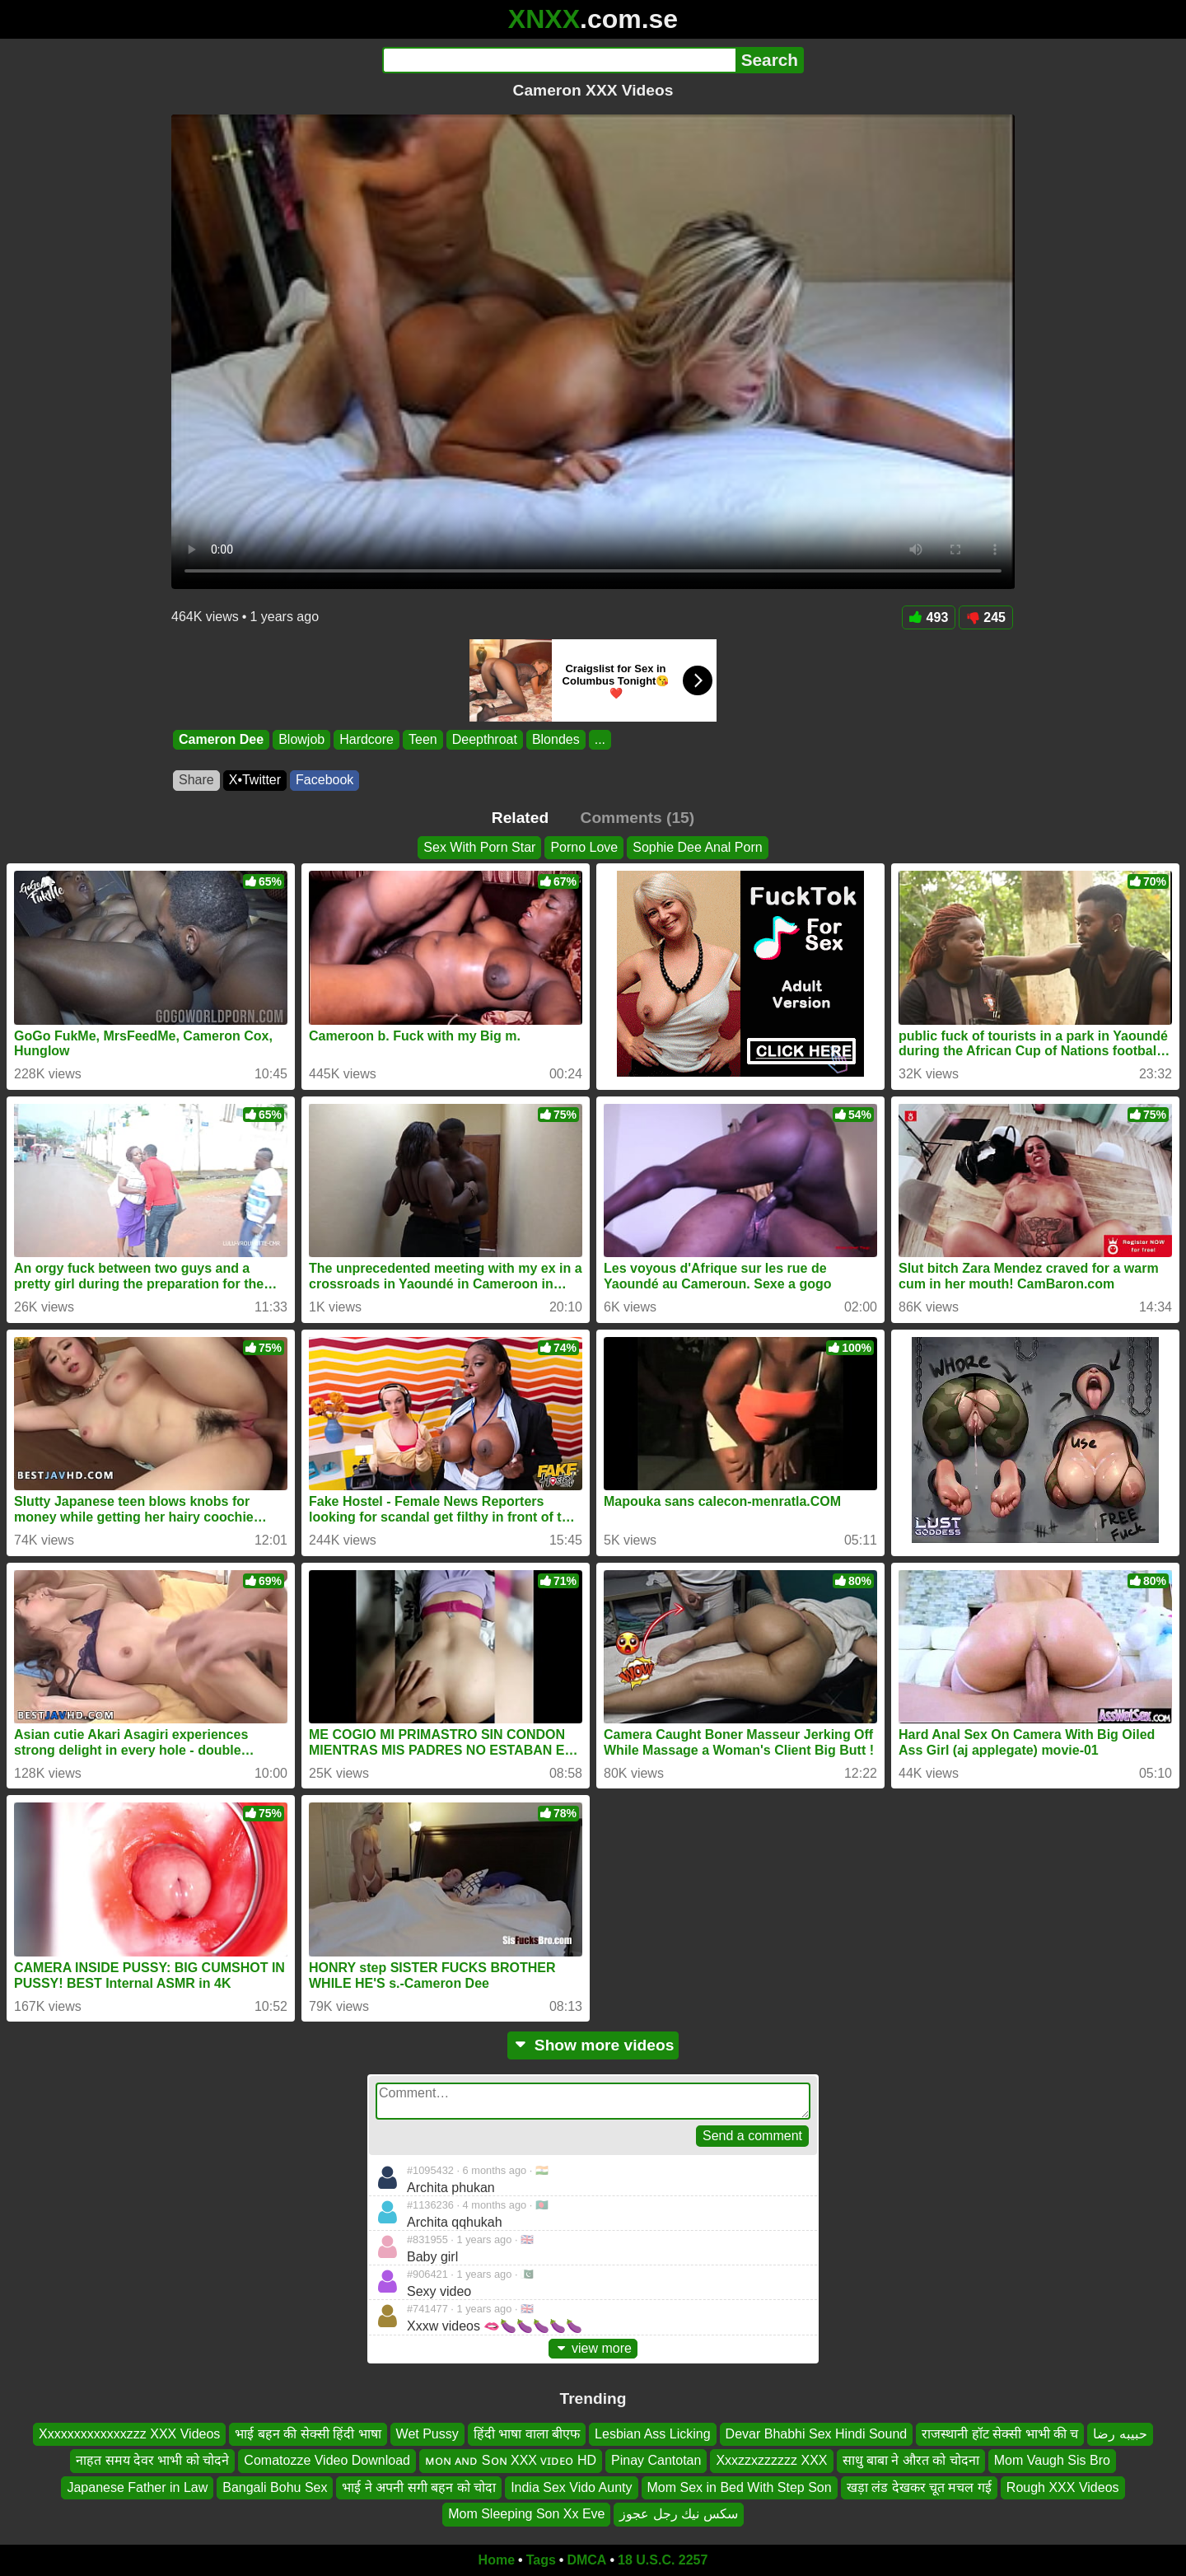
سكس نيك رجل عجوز (678, 2514)
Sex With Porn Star (479, 847)
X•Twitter (255, 780)
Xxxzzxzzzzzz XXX (771, 2460)
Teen (423, 739)
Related (520, 817)
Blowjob (301, 739)
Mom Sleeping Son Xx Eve (526, 2514)
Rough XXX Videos (1062, 2487)
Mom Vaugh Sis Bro (1052, 2460)
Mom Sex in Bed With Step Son (739, 2487)
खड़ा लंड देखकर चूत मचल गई (919, 2487)
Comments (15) (638, 817)
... (600, 739)
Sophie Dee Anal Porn (697, 847)
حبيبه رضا (1119, 2434)
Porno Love (584, 847)
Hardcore (366, 739)
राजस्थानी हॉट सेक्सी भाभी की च (1000, 2434)
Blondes (556, 739)
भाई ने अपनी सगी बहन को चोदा (419, 2487)
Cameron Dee (221, 739)
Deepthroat (484, 739)
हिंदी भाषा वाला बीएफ (527, 2434)
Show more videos (593, 2045)
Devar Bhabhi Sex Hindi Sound (817, 2434)
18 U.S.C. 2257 (662, 2560)
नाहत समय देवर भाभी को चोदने (152, 2460)
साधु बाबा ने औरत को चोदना (911, 2460)
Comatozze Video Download (327, 2460)
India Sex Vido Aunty (571, 2487)
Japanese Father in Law (137, 2487)
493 (929, 617)
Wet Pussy (427, 2434)
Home (497, 2560)
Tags (541, 2560)
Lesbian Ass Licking (653, 2434)
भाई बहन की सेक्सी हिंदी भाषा (308, 2434)
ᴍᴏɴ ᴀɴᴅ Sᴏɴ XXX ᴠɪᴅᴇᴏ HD (510, 2460)
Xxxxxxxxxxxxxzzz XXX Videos (129, 2434)
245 (986, 617)
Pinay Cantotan (656, 2460)
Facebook (324, 780)
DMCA (586, 2560)
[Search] (558, 60)
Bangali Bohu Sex (274, 2487)
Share (196, 780)
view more (593, 2348)
